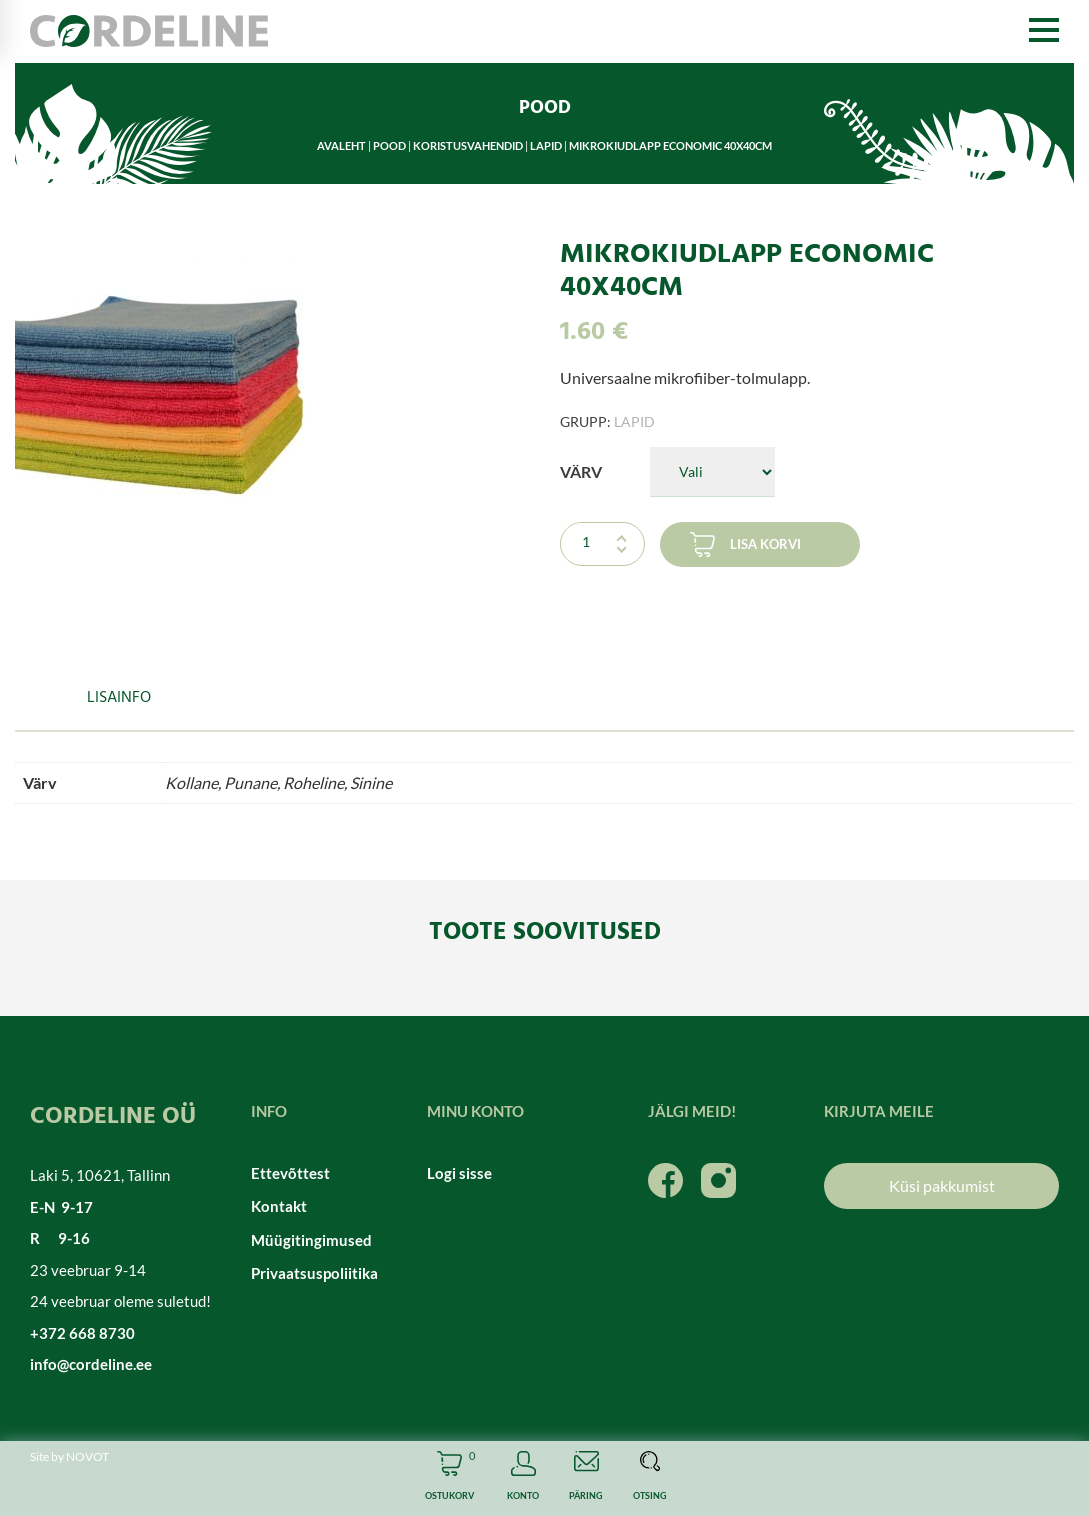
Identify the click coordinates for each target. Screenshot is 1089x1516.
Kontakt (279, 1206)
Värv (581, 471)
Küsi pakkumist (942, 1185)
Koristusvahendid (468, 145)
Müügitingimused (311, 1240)
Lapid (546, 145)
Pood (389, 145)
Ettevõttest (290, 1173)
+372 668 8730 (82, 1333)
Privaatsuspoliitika (314, 1273)
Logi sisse (459, 1173)
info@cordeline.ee (91, 1364)
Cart (449, 1478)
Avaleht (341, 145)
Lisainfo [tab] (119, 698)
